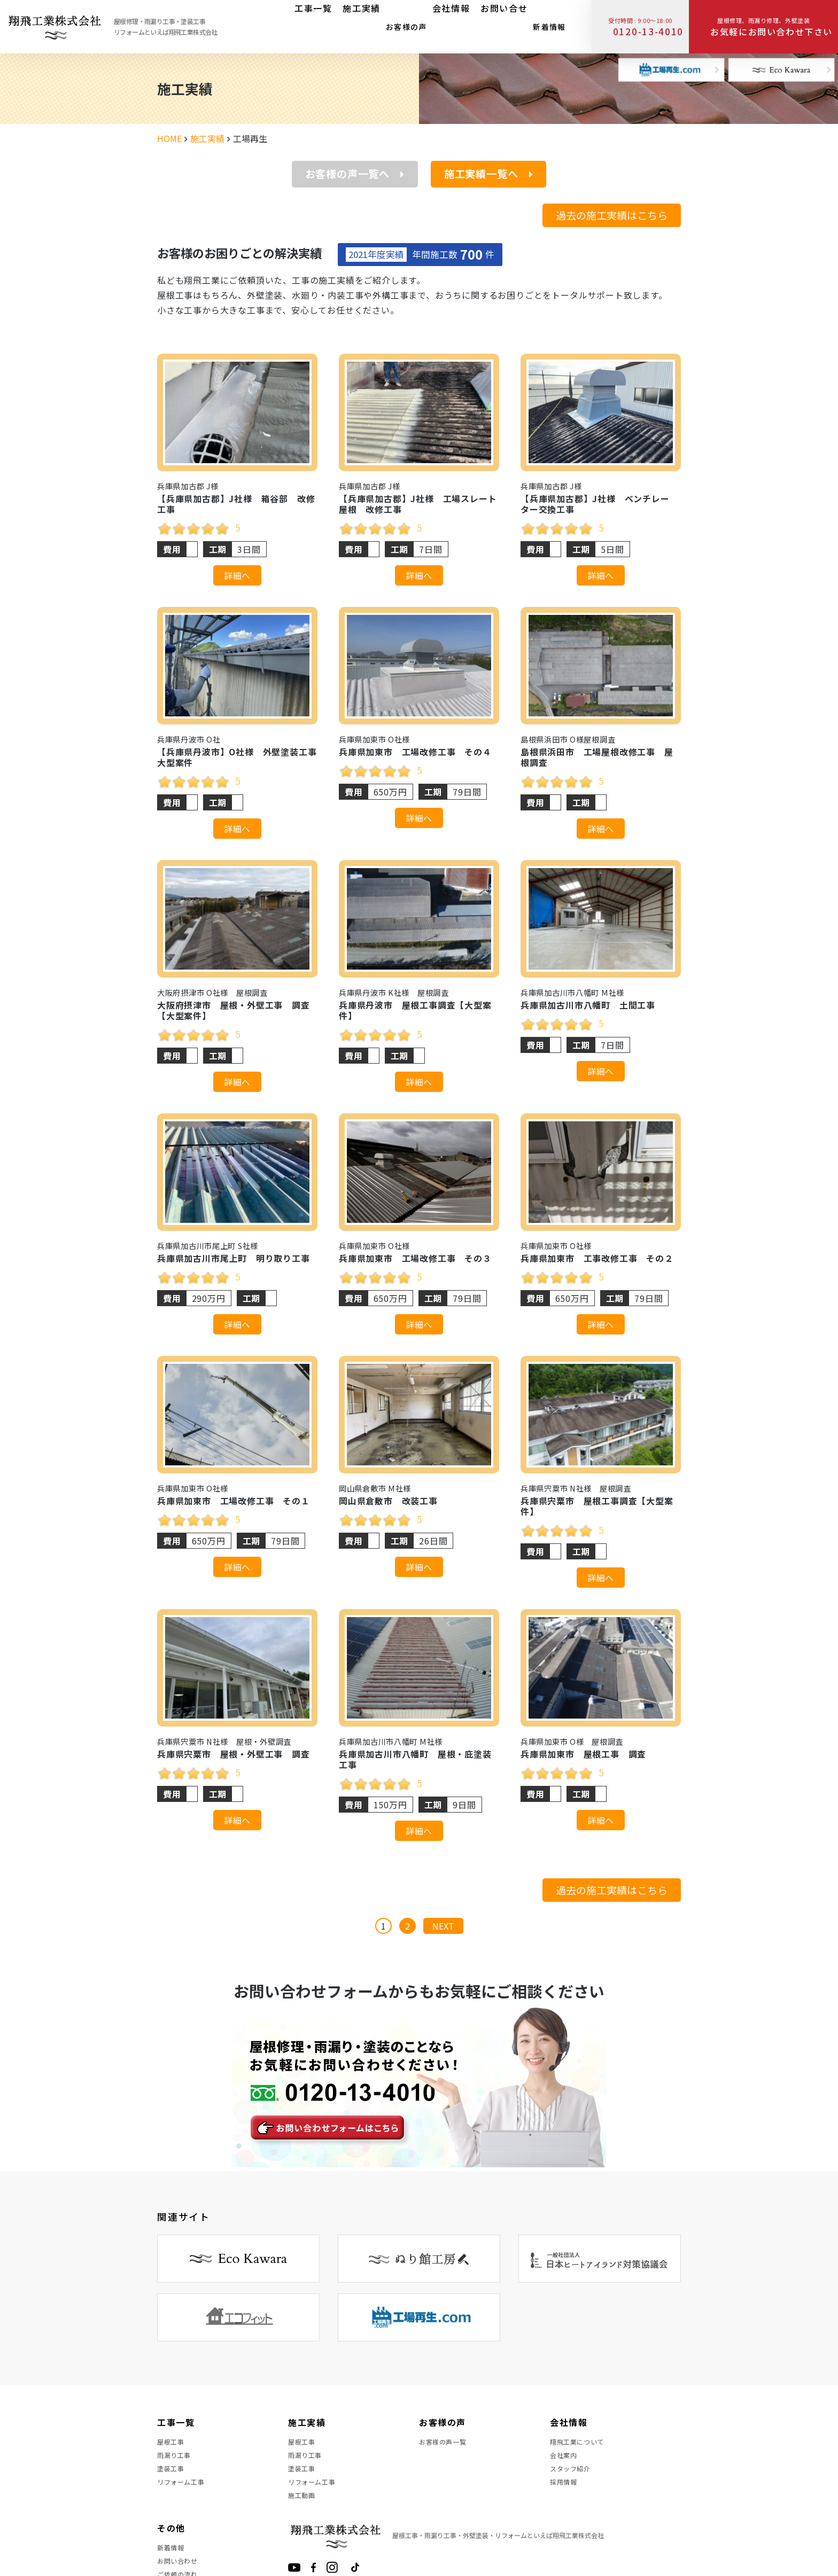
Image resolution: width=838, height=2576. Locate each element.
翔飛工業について (581, 2444)
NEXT (443, 1925)
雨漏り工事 (177, 2463)
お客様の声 (401, 23)
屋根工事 (173, 2444)
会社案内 (565, 2463)
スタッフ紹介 (573, 2483)
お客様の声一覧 (446, 2444)
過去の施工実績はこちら (612, 215)
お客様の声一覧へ (355, 173)
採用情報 (565, 2502)
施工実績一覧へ (488, 173)
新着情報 (544, 23)
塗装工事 (173, 2483)
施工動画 (304, 2521)
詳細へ (237, 575)
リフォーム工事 (184, 2502)
